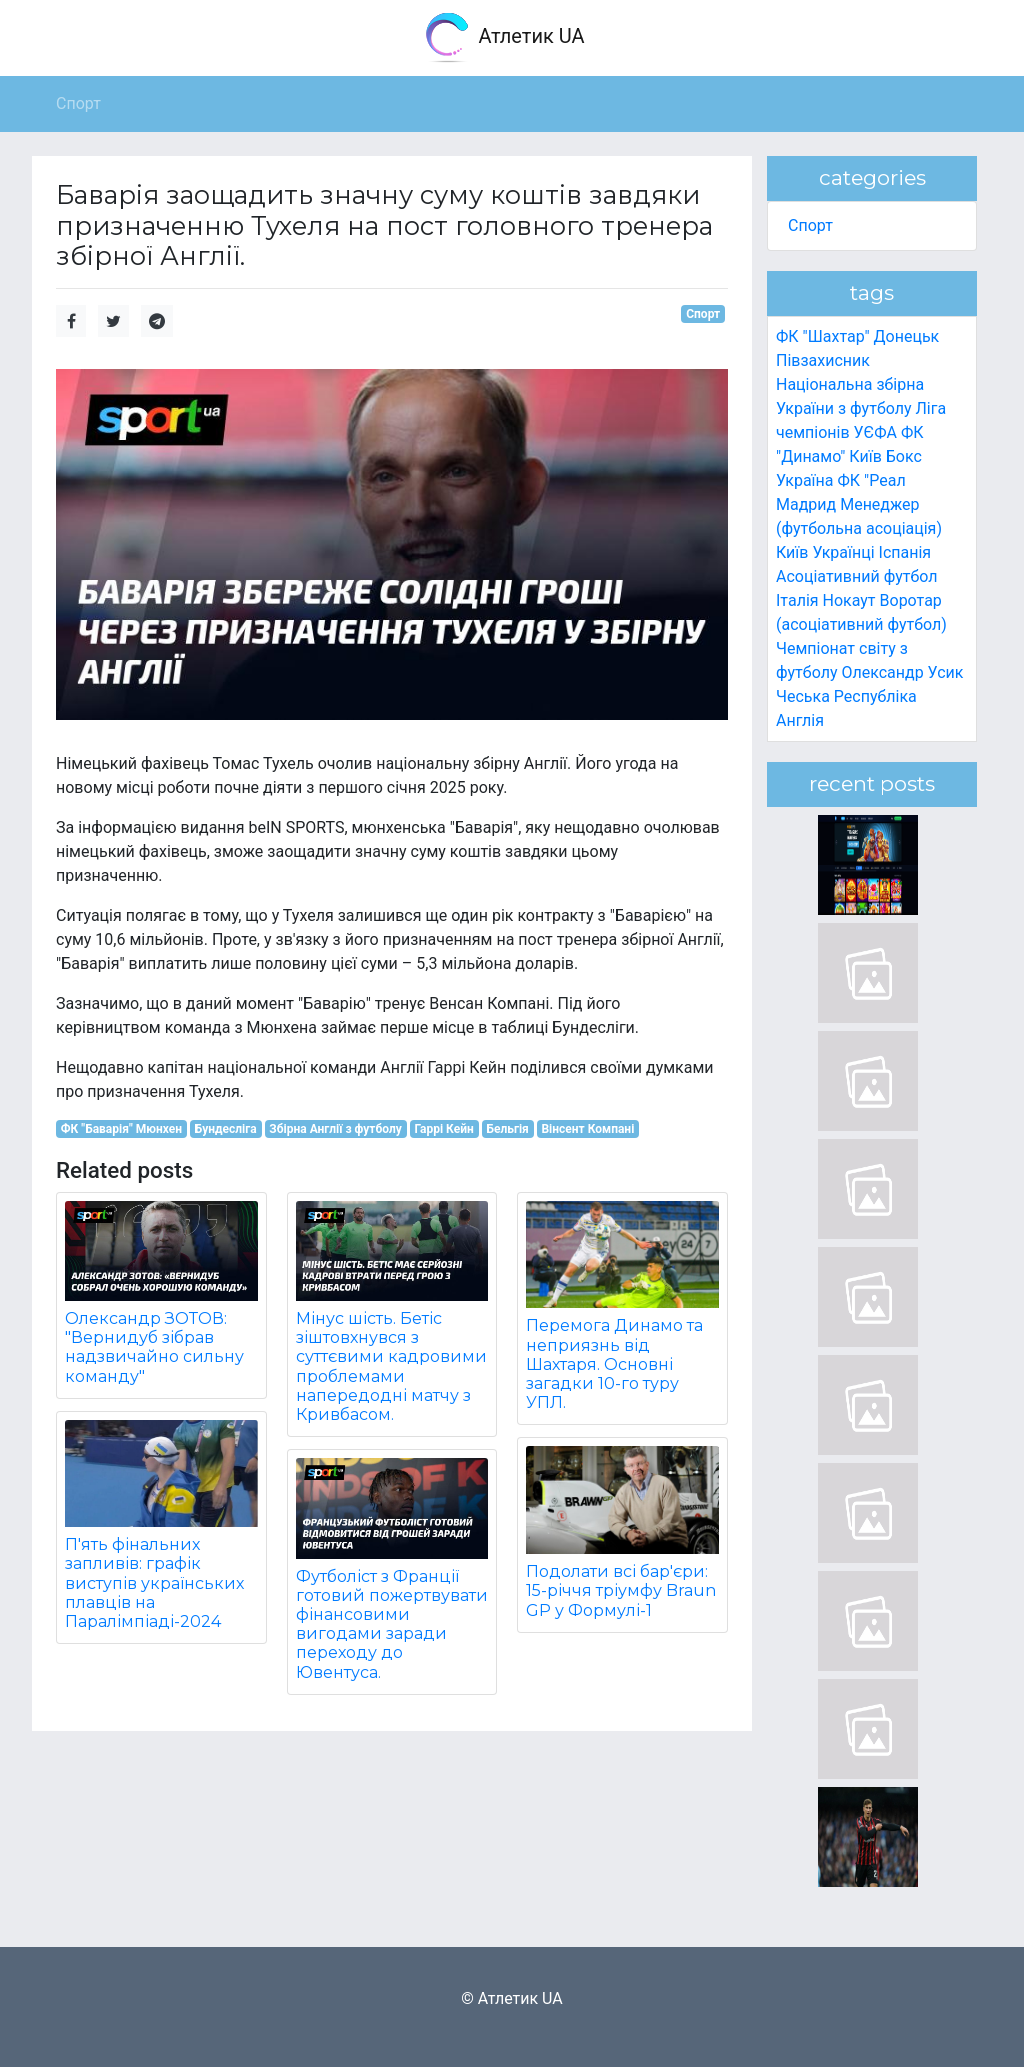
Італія (797, 600)
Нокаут (849, 600)
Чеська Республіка (846, 696)
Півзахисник (823, 360)
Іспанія (905, 552)
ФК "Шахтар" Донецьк (857, 336)
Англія (800, 720)
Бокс (904, 456)
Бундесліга (226, 1129)
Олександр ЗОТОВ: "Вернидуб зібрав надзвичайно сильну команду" (154, 1347)
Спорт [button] (78, 103)
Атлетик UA (503, 38)
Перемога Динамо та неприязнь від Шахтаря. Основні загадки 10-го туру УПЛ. (614, 1364)
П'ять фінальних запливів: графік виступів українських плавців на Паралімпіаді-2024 (154, 1583)
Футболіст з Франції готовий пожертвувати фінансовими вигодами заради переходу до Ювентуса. (392, 1624)
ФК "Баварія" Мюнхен (121, 1129)
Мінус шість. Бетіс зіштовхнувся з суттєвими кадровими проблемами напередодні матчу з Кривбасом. (391, 1366)
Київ (792, 552)
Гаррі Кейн (443, 1129)
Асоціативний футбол (857, 576)
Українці (843, 552)
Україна (805, 480)
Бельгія (507, 1129)
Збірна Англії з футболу (335, 1129)
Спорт (703, 314)
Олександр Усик (902, 672)
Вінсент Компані (587, 1129)
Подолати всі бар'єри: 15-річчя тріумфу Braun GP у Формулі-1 (621, 1590)
